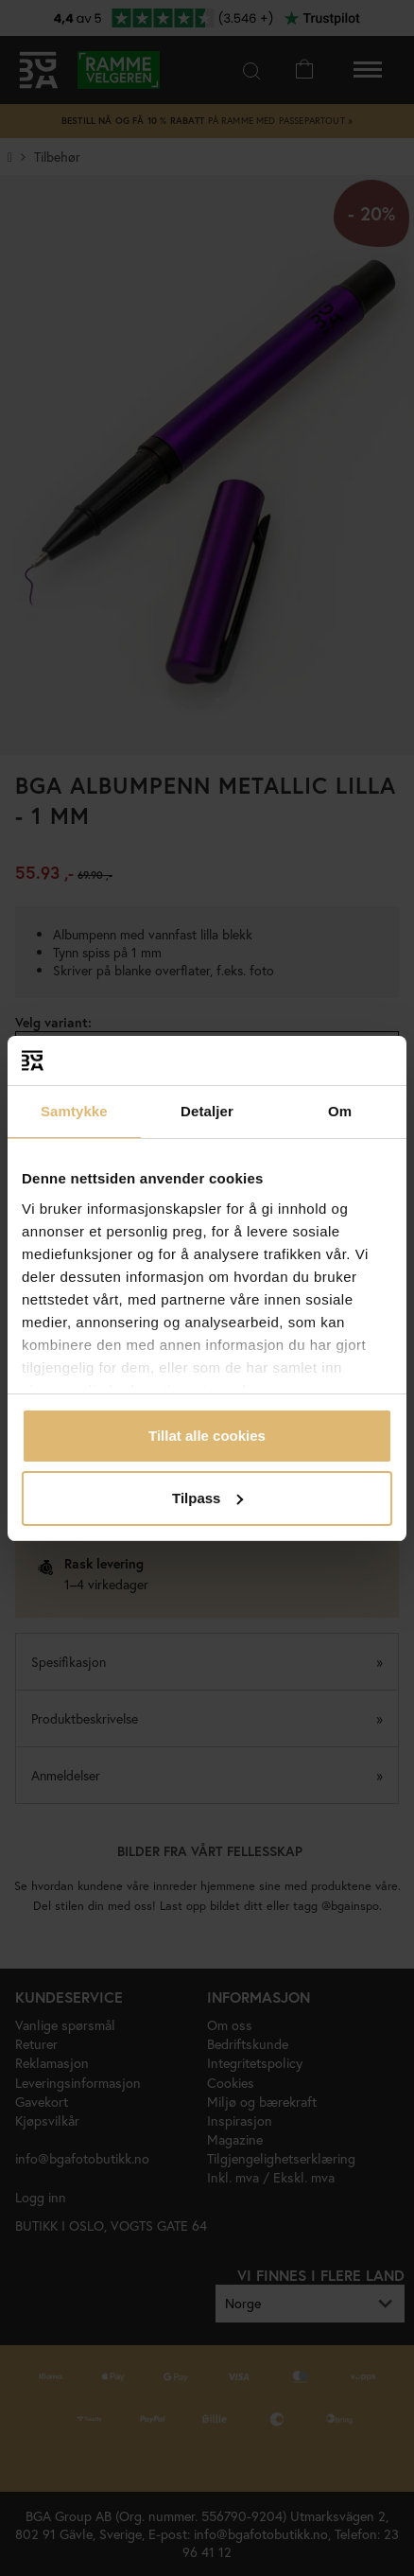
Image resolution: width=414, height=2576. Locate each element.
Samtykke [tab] (74, 1111)
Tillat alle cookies (207, 1436)
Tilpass (207, 1498)
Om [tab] (340, 1111)
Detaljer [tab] (207, 1111)
